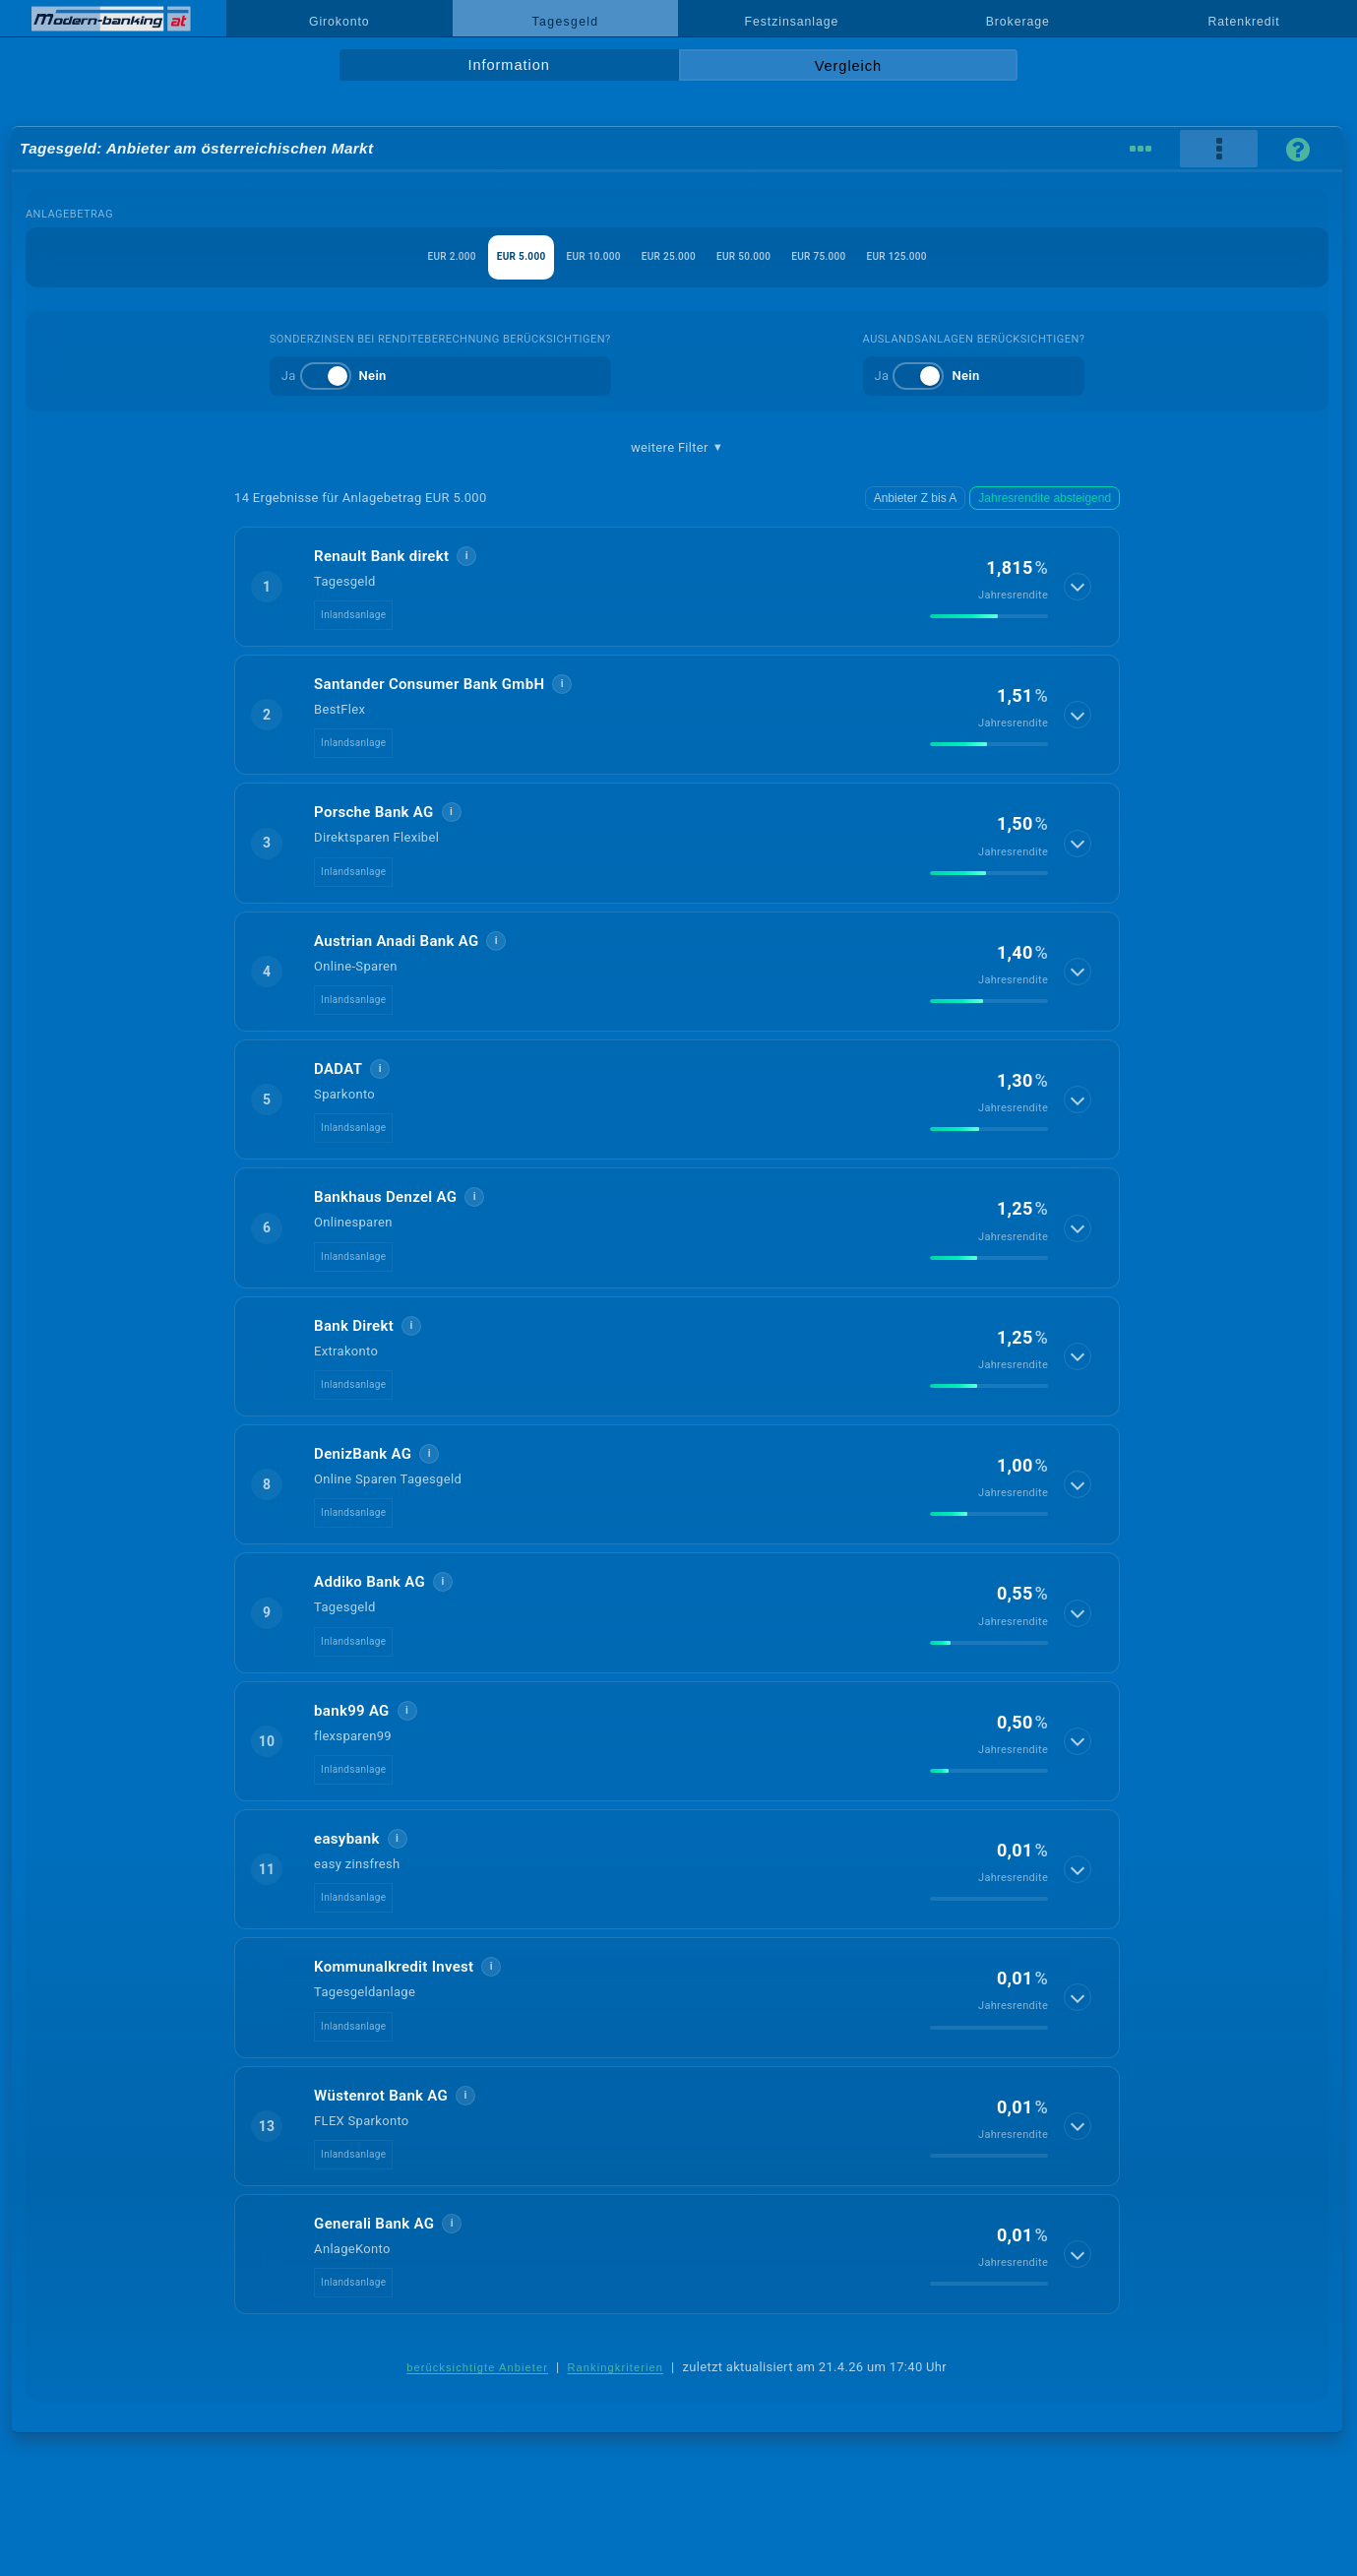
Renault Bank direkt (381, 556)
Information (509, 65)
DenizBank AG (362, 1454)
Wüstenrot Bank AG (381, 2096)
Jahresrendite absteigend (1051, 498)
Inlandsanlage (353, 614)
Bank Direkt (354, 1326)
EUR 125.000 (991, 256)
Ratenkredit (1244, 22)
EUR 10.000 (559, 256)
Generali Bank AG (374, 2223)
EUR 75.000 (880, 256)
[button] (677, 587)
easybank (347, 1839)
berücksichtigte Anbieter (477, 2367)
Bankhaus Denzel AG (385, 1197)
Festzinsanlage (792, 22)
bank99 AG (352, 1711)
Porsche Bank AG (373, 812)
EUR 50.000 (773, 256)
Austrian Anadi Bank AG (396, 941)
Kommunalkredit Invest (393, 1967)
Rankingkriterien (616, 2367)
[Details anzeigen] (1079, 586)
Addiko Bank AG (369, 1582)
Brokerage (1018, 22)
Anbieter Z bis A (930, 498)
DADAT (338, 1069)
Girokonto (339, 22)
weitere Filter (677, 448)
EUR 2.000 (356, 256)
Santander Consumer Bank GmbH (429, 684)
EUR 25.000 (666, 256)
